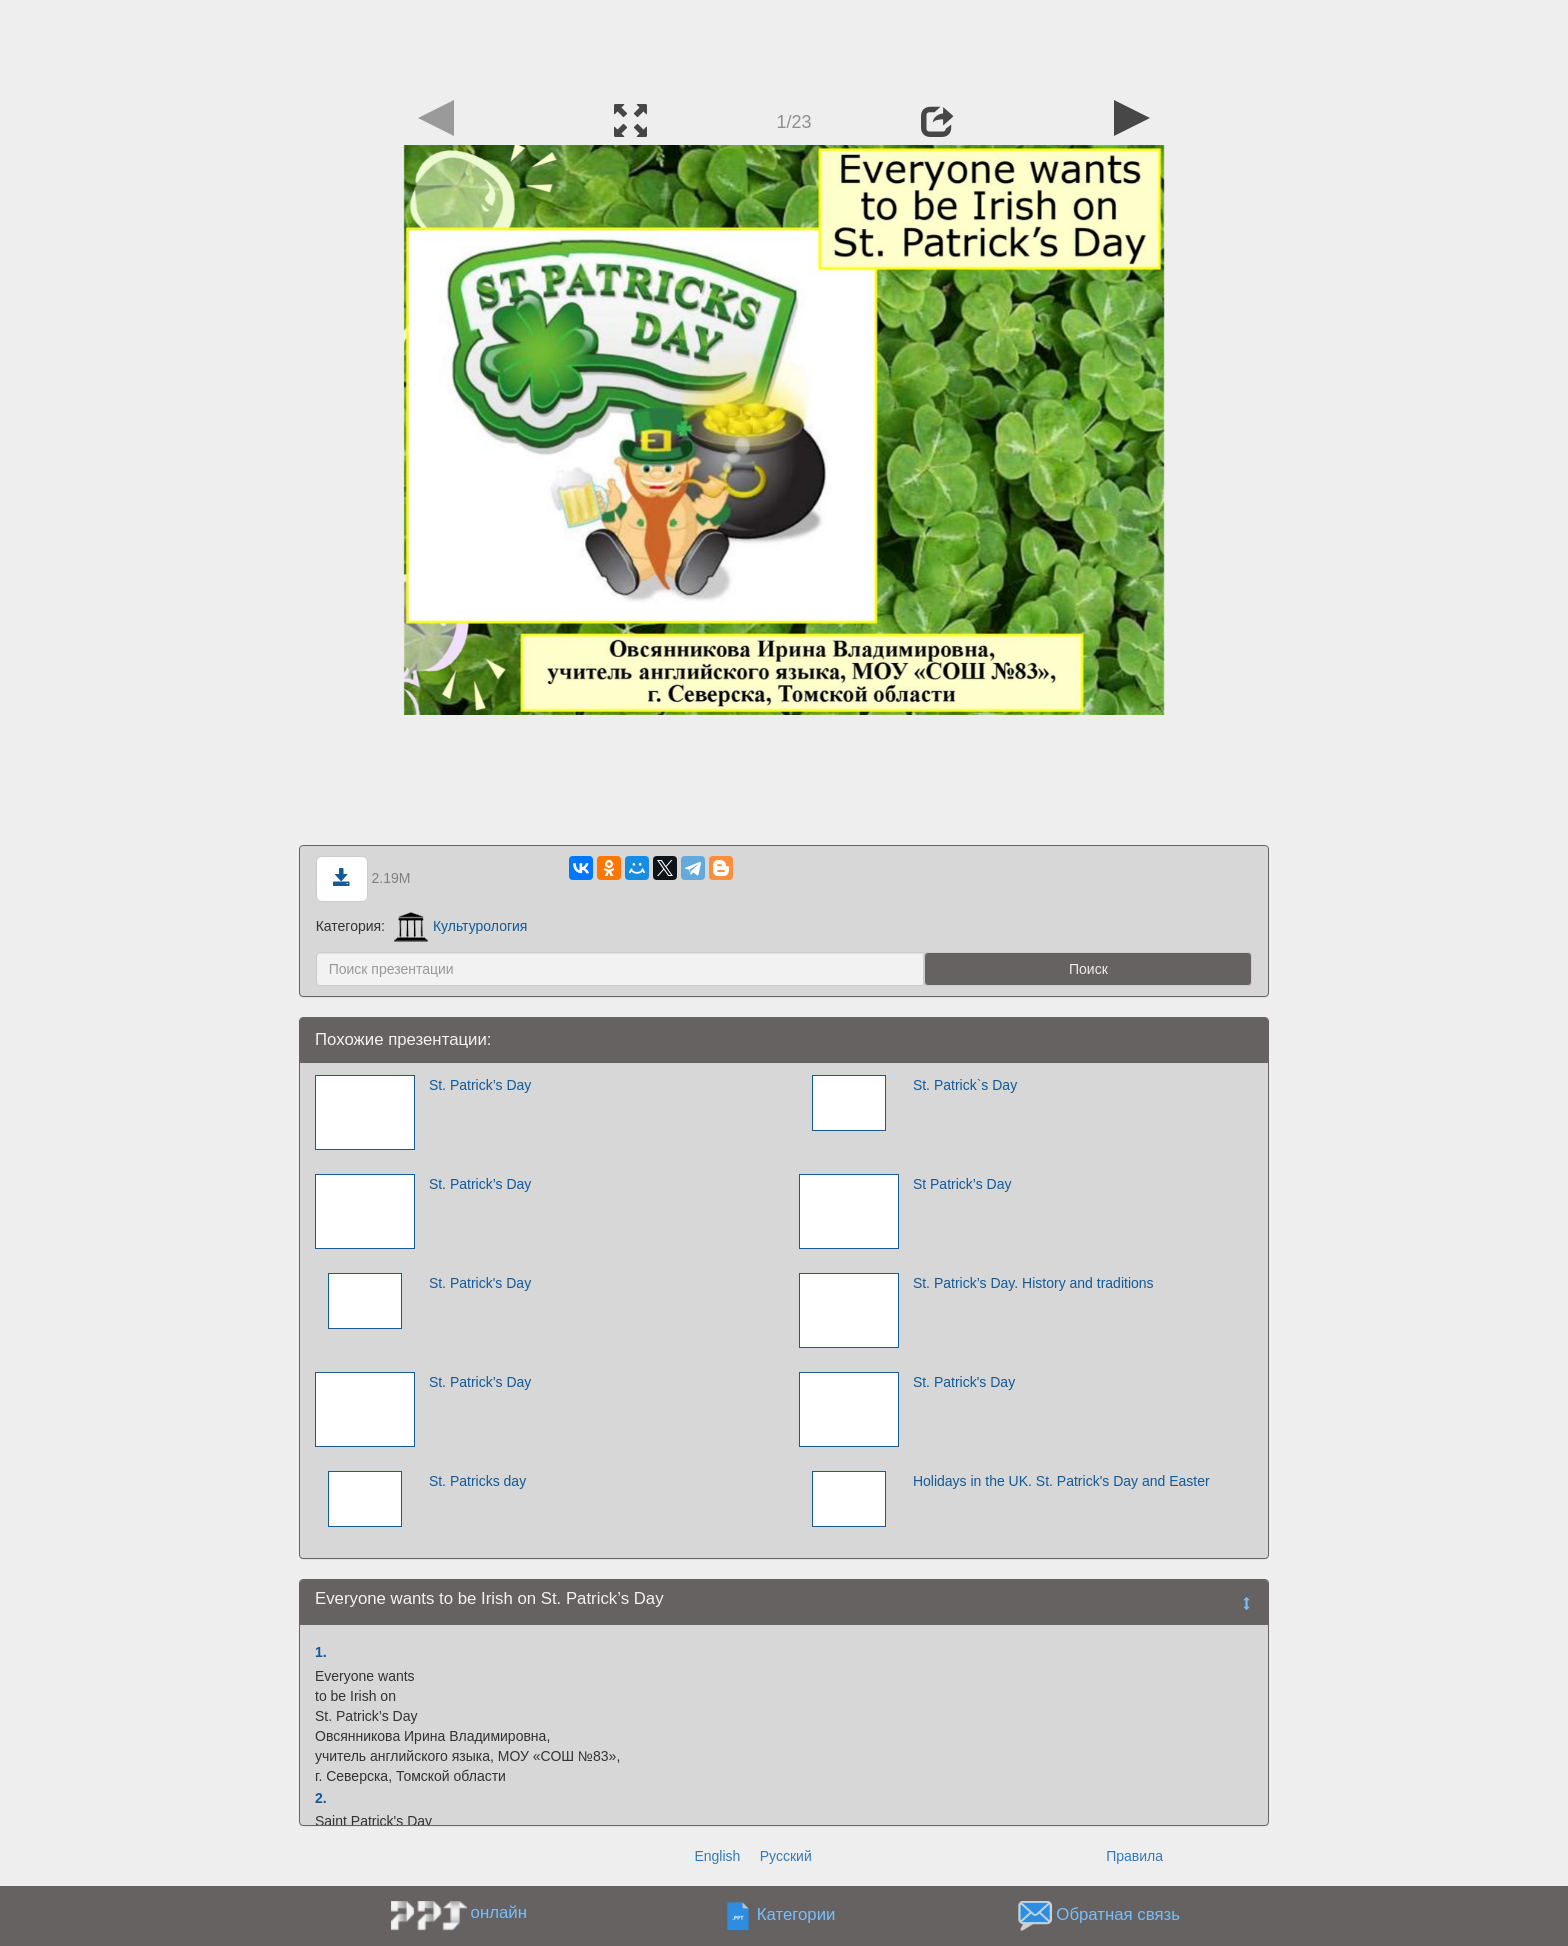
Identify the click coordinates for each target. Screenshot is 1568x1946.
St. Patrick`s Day (965, 1085)
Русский (786, 1856)
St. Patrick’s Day (480, 1085)
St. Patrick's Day (480, 1283)
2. (321, 1798)
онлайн (499, 1912)
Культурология (461, 926)
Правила (1134, 1856)
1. (321, 1652)
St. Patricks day (477, 1481)
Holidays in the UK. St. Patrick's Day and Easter (1061, 1481)
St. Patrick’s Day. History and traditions (1033, 1283)
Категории (796, 1915)
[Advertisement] (784, 45)
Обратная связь (1118, 1915)
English (717, 1856)
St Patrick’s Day (962, 1184)
